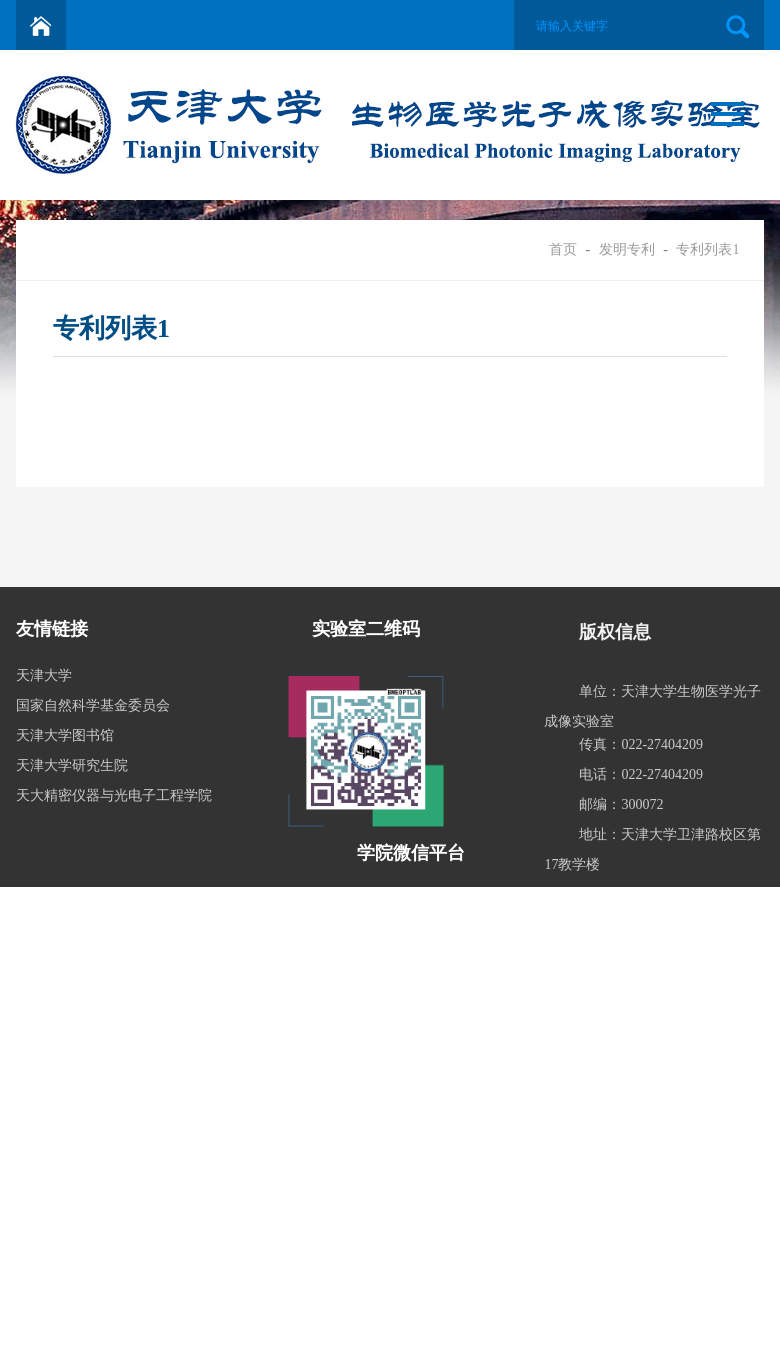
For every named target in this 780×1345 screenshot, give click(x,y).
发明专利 (627, 249)
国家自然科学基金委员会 (93, 705)
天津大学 (44, 675)
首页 (563, 249)
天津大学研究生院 (72, 765)
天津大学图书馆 (65, 735)
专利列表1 (707, 249)
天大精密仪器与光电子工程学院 (114, 795)
